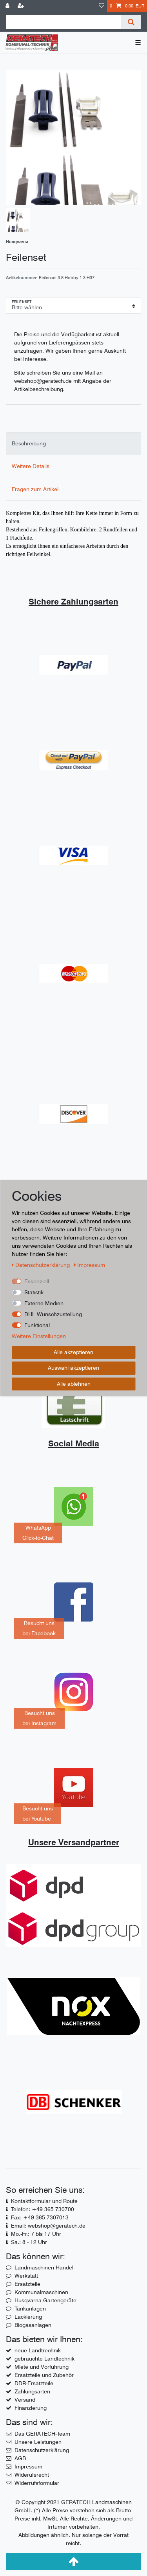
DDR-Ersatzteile (34, 2383)
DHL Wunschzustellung (53, 1314)
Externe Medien (44, 1303)
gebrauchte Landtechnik (44, 2358)
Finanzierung (31, 2408)
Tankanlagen (30, 2308)
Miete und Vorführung (42, 2367)
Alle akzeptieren (73, 1352)
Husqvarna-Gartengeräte (45, 2300)
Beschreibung (29, 443)
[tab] (73, 443)
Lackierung (28, 2317)
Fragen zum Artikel (35, 489)
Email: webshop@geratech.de (48, 2226)
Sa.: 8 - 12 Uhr (29, 2242)
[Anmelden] (8, 6)
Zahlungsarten (32, 2391)
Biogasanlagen (33, 2325)
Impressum (28, 2466)
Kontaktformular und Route (44, 2201)
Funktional (37, 1325)
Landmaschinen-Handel (44, 2267)
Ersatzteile (27, 2284)
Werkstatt (26, 2276)
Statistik (34, 1292)
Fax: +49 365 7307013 (40, 2217)
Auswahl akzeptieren (73, 1368)
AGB (20, 2458)
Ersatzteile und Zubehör (44, 2375)
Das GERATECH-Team (42, 2434)
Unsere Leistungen (38, 2442)
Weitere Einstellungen (39, 1336)
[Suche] (131, 22)
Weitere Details (30, 466)
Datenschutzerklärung (42, 2450)
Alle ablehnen (74, 1384)
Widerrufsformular (37, 2483)
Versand (25, 2400)
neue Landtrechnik (38, 2350)
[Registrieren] (21, 6)
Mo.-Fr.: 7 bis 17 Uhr (36, 2234)
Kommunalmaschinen (41, 2292)
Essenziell (36, 1281)
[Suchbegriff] (63, 22)
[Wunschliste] (101, 6)
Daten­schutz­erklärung (41, 1265)
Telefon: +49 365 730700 (42, 2209)
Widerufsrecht (32, 2475)
